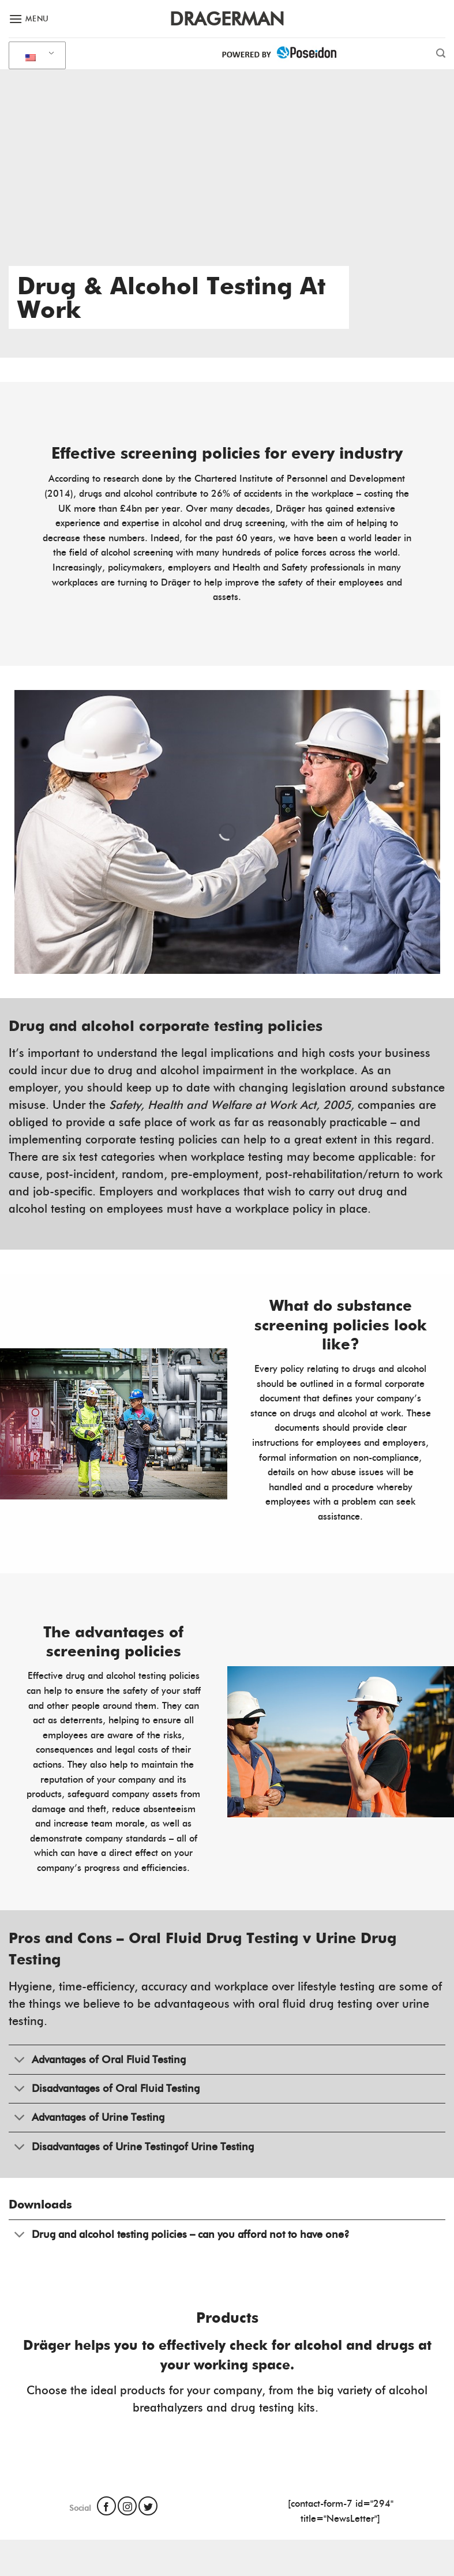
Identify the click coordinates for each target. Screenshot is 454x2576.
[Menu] (29, 19)
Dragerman (227, 19)
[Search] (440, 53)
